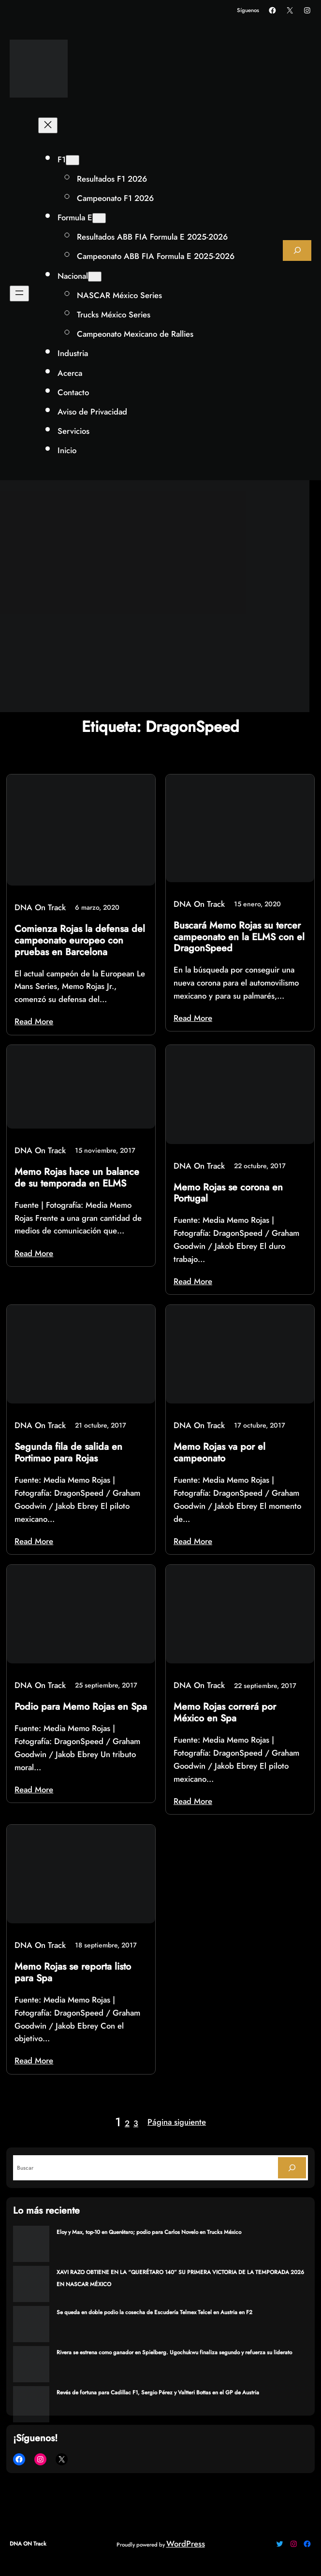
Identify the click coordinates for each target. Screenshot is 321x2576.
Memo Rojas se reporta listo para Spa (73, 1972)
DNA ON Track (28, 2543)
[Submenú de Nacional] (95, 277)
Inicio (67, 450)
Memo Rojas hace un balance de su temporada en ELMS (77, 1177)
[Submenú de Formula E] (99, 218)
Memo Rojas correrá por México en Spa (225, 1712)
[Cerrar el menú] (48, 125)
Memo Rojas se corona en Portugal (228, 1193)
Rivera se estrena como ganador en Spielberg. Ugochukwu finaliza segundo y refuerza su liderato (174, 2352)
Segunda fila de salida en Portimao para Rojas (68, 1452)
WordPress (185, 2543)
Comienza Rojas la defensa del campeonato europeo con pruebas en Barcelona (80, 940)
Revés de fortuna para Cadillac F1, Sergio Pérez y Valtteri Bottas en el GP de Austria (158, 2392)
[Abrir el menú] (19, 293)
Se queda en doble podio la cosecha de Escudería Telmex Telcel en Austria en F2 (154, 2312)
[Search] (292, 2167)
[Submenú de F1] (72, 160)
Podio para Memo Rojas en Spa (81, 1707)
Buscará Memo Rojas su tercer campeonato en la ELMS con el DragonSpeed (239, 937)
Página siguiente (176, 2122)
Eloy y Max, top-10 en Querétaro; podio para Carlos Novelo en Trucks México (149, 2232)
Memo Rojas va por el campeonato (219, 1452)
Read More (34, 1021)
